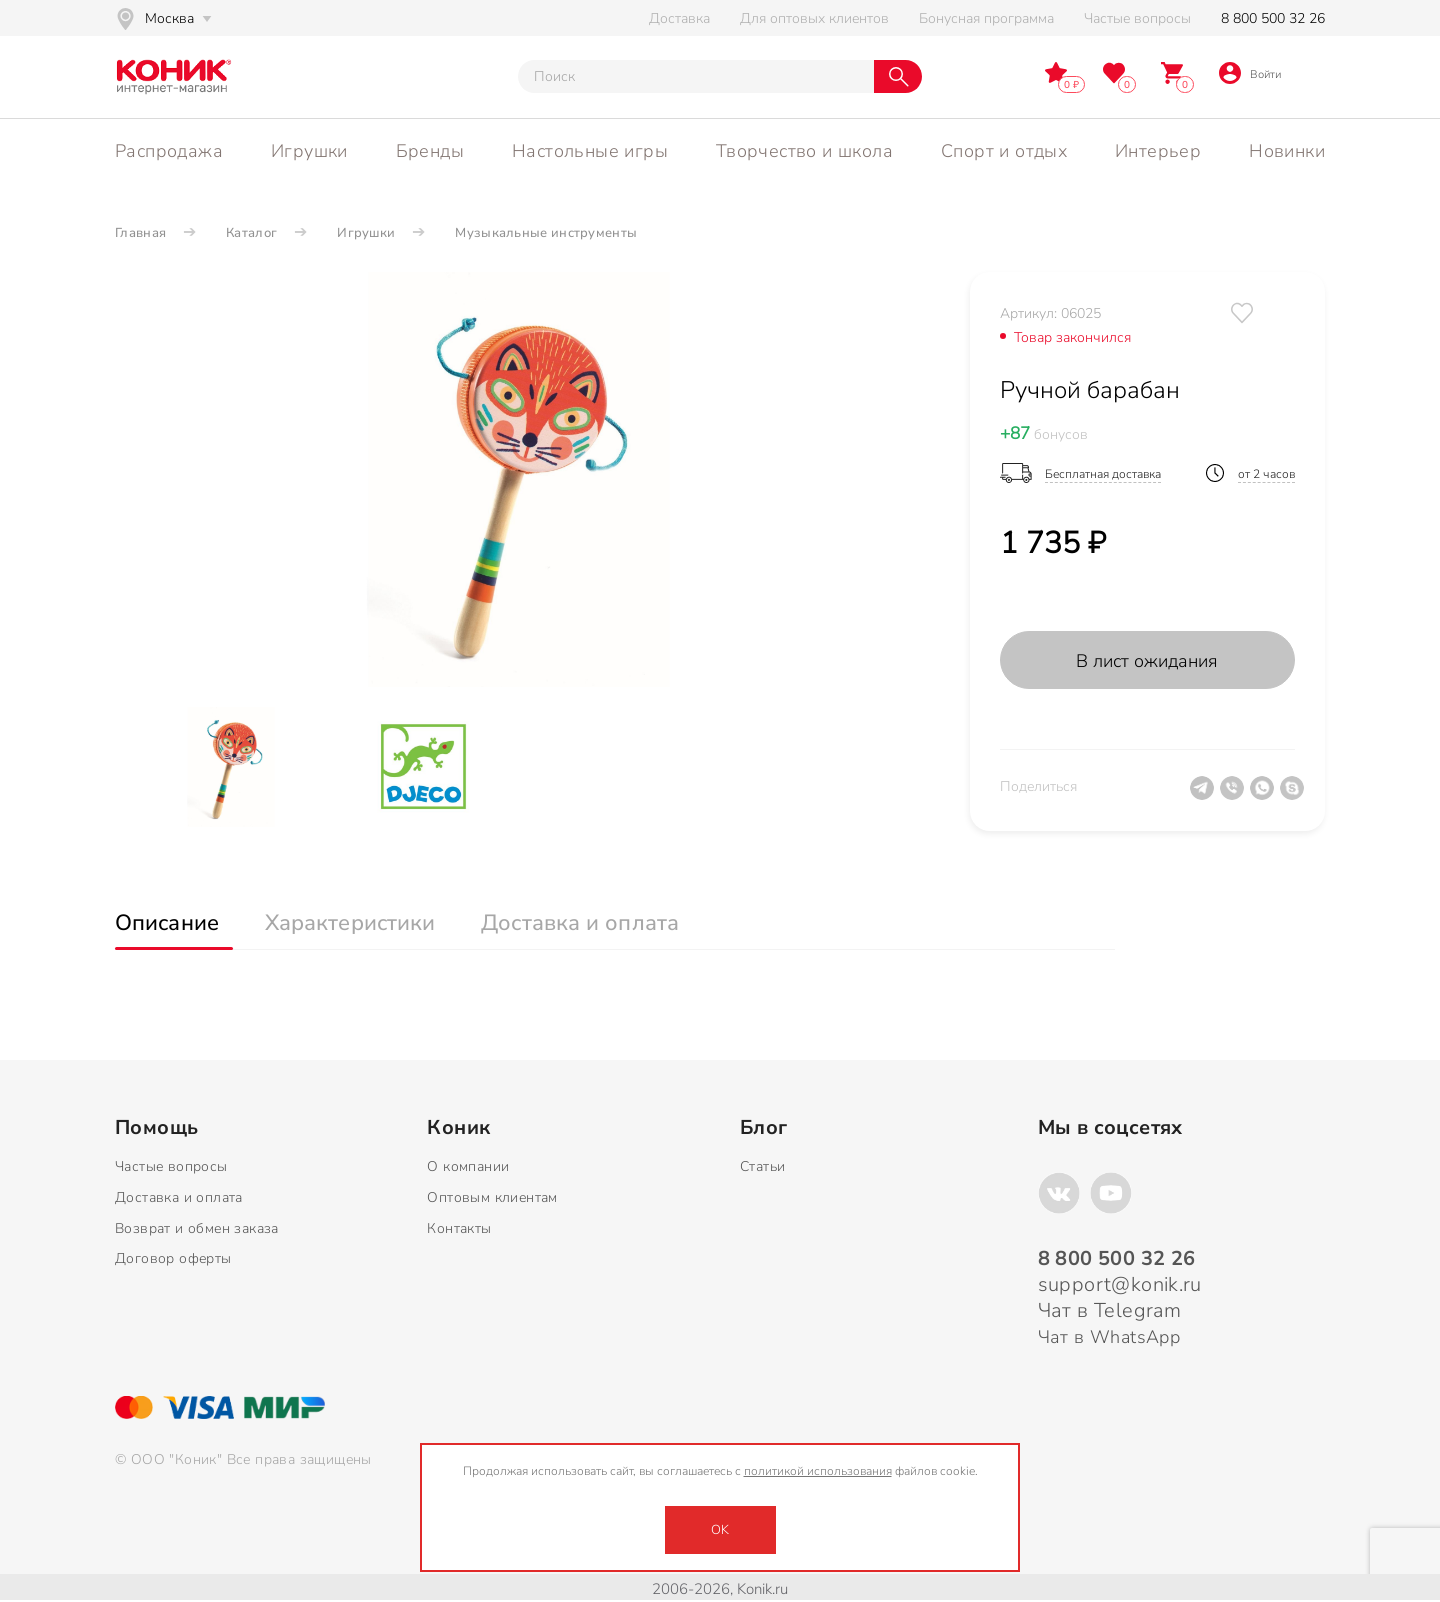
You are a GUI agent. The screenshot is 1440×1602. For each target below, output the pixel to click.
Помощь (156, 1128)
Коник (458, 1128)
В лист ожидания (1147, 661)
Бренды (430, 151)
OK (720, 1530)
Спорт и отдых (1004, 151)
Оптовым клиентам (492, 1197)
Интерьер (1158, 151)
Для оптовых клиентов (814, 18)
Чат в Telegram (1110, 1310)
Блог (764, 1128)
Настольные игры (590, 151)
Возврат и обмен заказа (197, 1228)
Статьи (762, 1166)
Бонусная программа (986, 18)
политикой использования (818, 1471)
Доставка (679, 18)
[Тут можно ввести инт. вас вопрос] (695, 76)
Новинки (1287, 151)
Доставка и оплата (179, 1197)
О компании (468, 1166)
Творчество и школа (804, 151)
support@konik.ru (1120, 1284)
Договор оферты (173, 1258)
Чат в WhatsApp (1109, 1337)
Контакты (459, 1228)
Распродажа (169, 151)
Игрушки (309, 151)
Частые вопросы (1137, 18)
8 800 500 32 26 (1273, 18)
